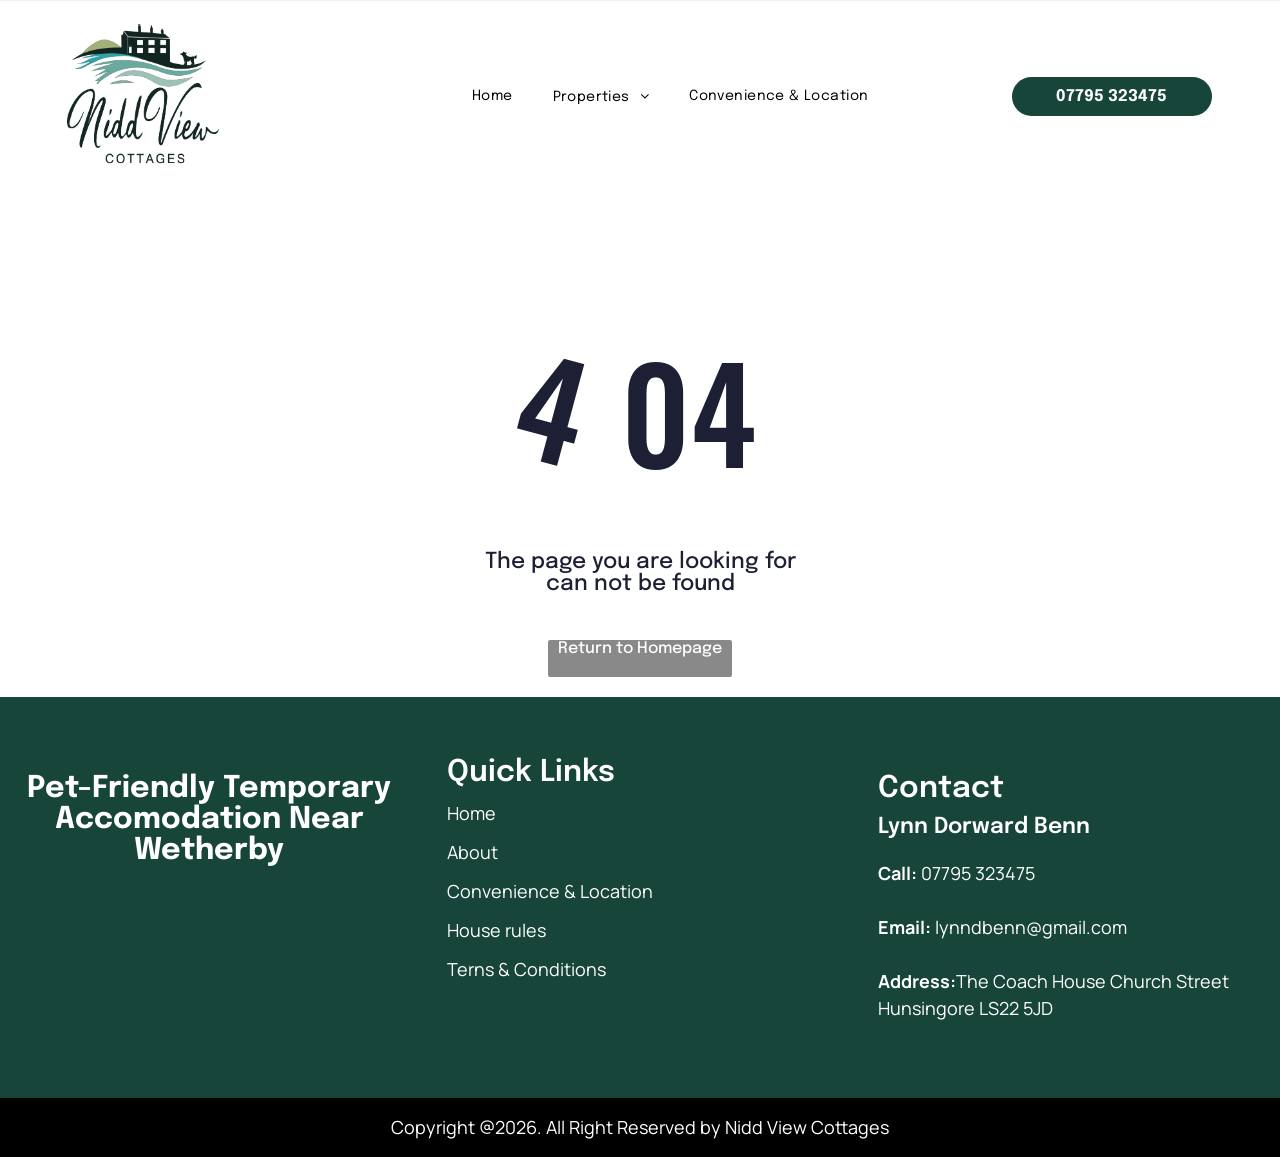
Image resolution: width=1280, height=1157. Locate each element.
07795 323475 (978, 873)
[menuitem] (492, 96)
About (472, 852)
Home (471, 813)
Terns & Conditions (526, 969)
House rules (496, 930)
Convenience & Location (550, 891)
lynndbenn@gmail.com (1031, 927)
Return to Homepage (640, 648)
